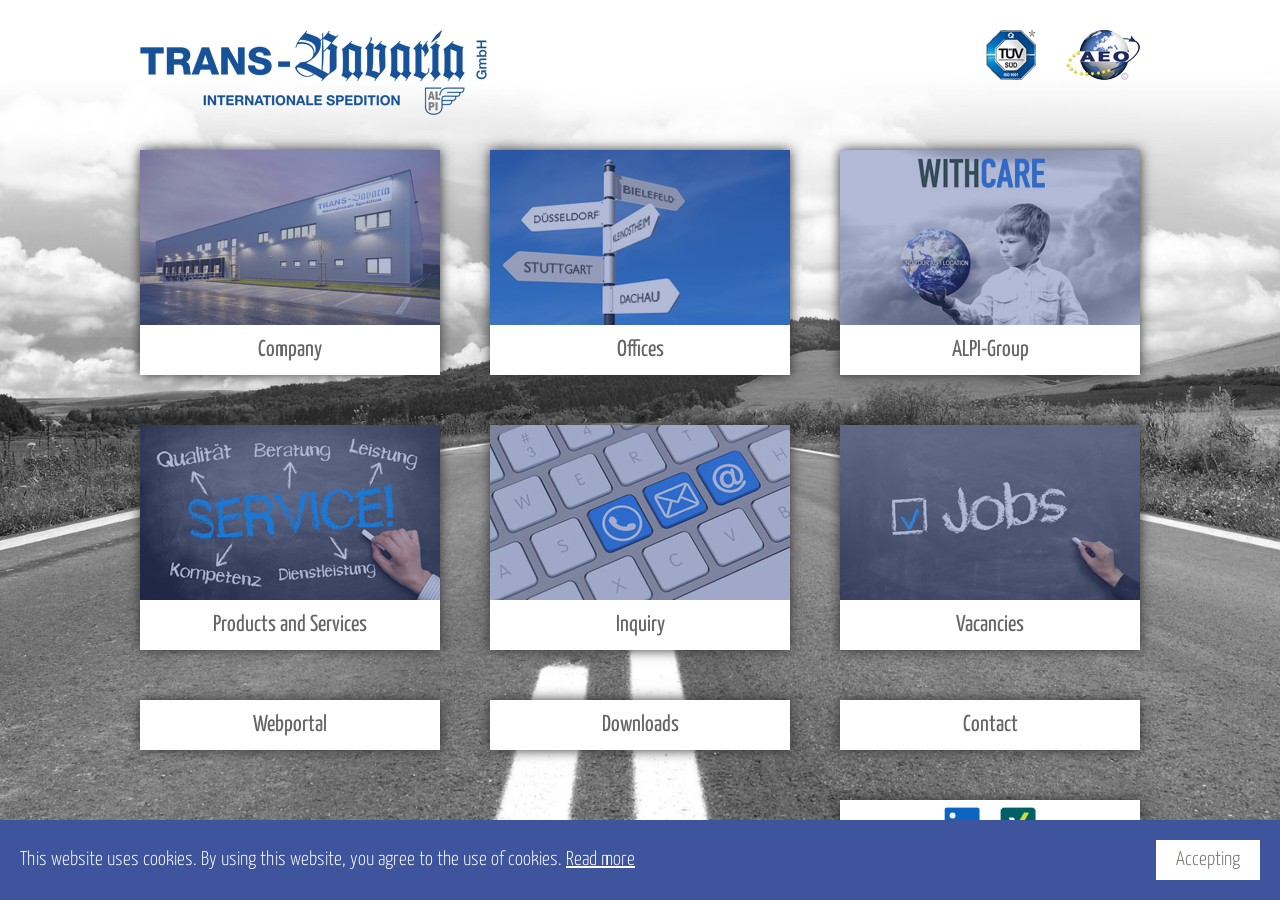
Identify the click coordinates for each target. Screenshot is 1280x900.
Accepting (1208, 859)
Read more (600, 859)
